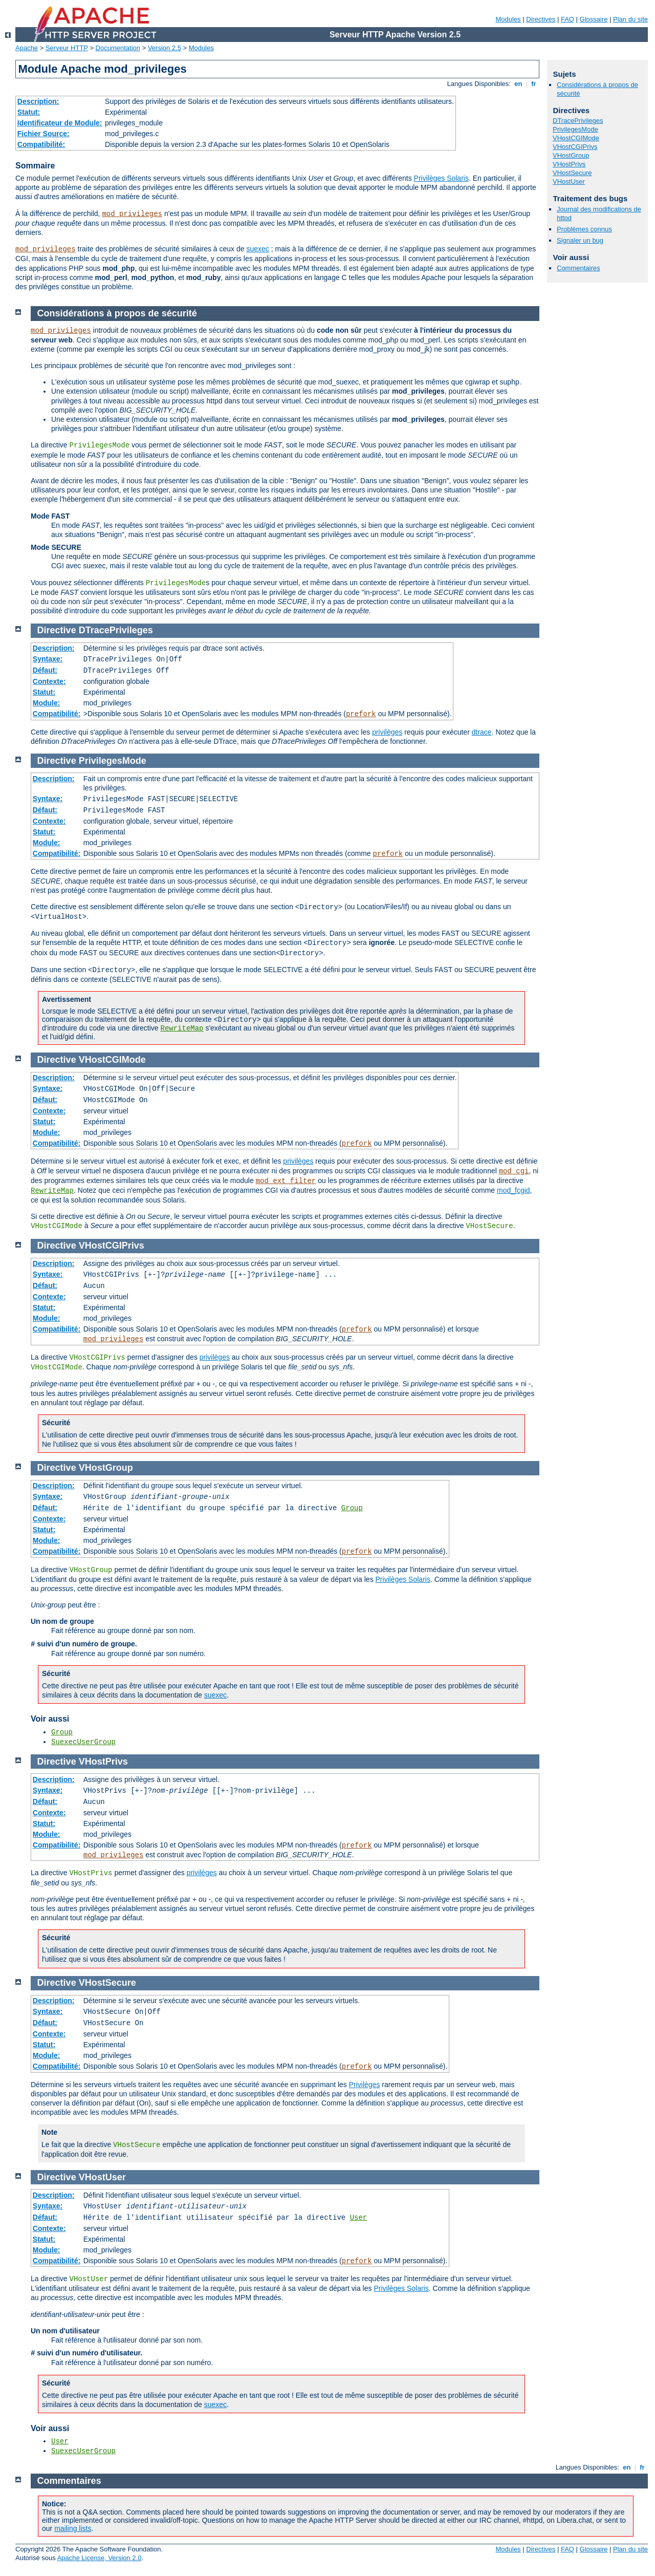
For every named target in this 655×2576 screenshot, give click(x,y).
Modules (507, 19)
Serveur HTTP (67, 48)
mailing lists (72, 2528)
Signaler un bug (580, 240)
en (518, 84)
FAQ (567, 19)
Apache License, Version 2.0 (99, 2558)
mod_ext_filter (286, 1181)
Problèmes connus (584, 229)
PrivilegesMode (575, 129)
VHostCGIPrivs (575, 147)
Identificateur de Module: (59, 123)
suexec (257, 249)
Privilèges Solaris (441, 178)
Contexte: (49, 681)
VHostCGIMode (576, 138)
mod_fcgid (513, 1190)
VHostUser (569, 181)
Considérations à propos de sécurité (117, 313)
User (358, 2218)
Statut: (28, 112)
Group (352, 1508)
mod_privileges (132, 214)
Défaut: (45, 670)
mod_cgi (514, 1171)
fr (534, 84)
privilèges (387, 732)
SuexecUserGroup (83, 1742)
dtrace (482, 732)
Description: (38, 101)
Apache (26, 48)
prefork (361, 714)
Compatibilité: (41, 144)
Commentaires (578, 268)
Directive (56, 630)
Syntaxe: (47, 659)
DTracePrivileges (578, 120)
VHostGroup (571, 155)
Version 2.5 (164, 48)
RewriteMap (181, 1028)
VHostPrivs (569, 164)
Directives (540, 19)
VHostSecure (572, 173)
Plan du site (630, 19)
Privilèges (364, 2084)
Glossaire (594, 19)
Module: (46, 703)
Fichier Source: (43, 134)
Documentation (118, 48)
